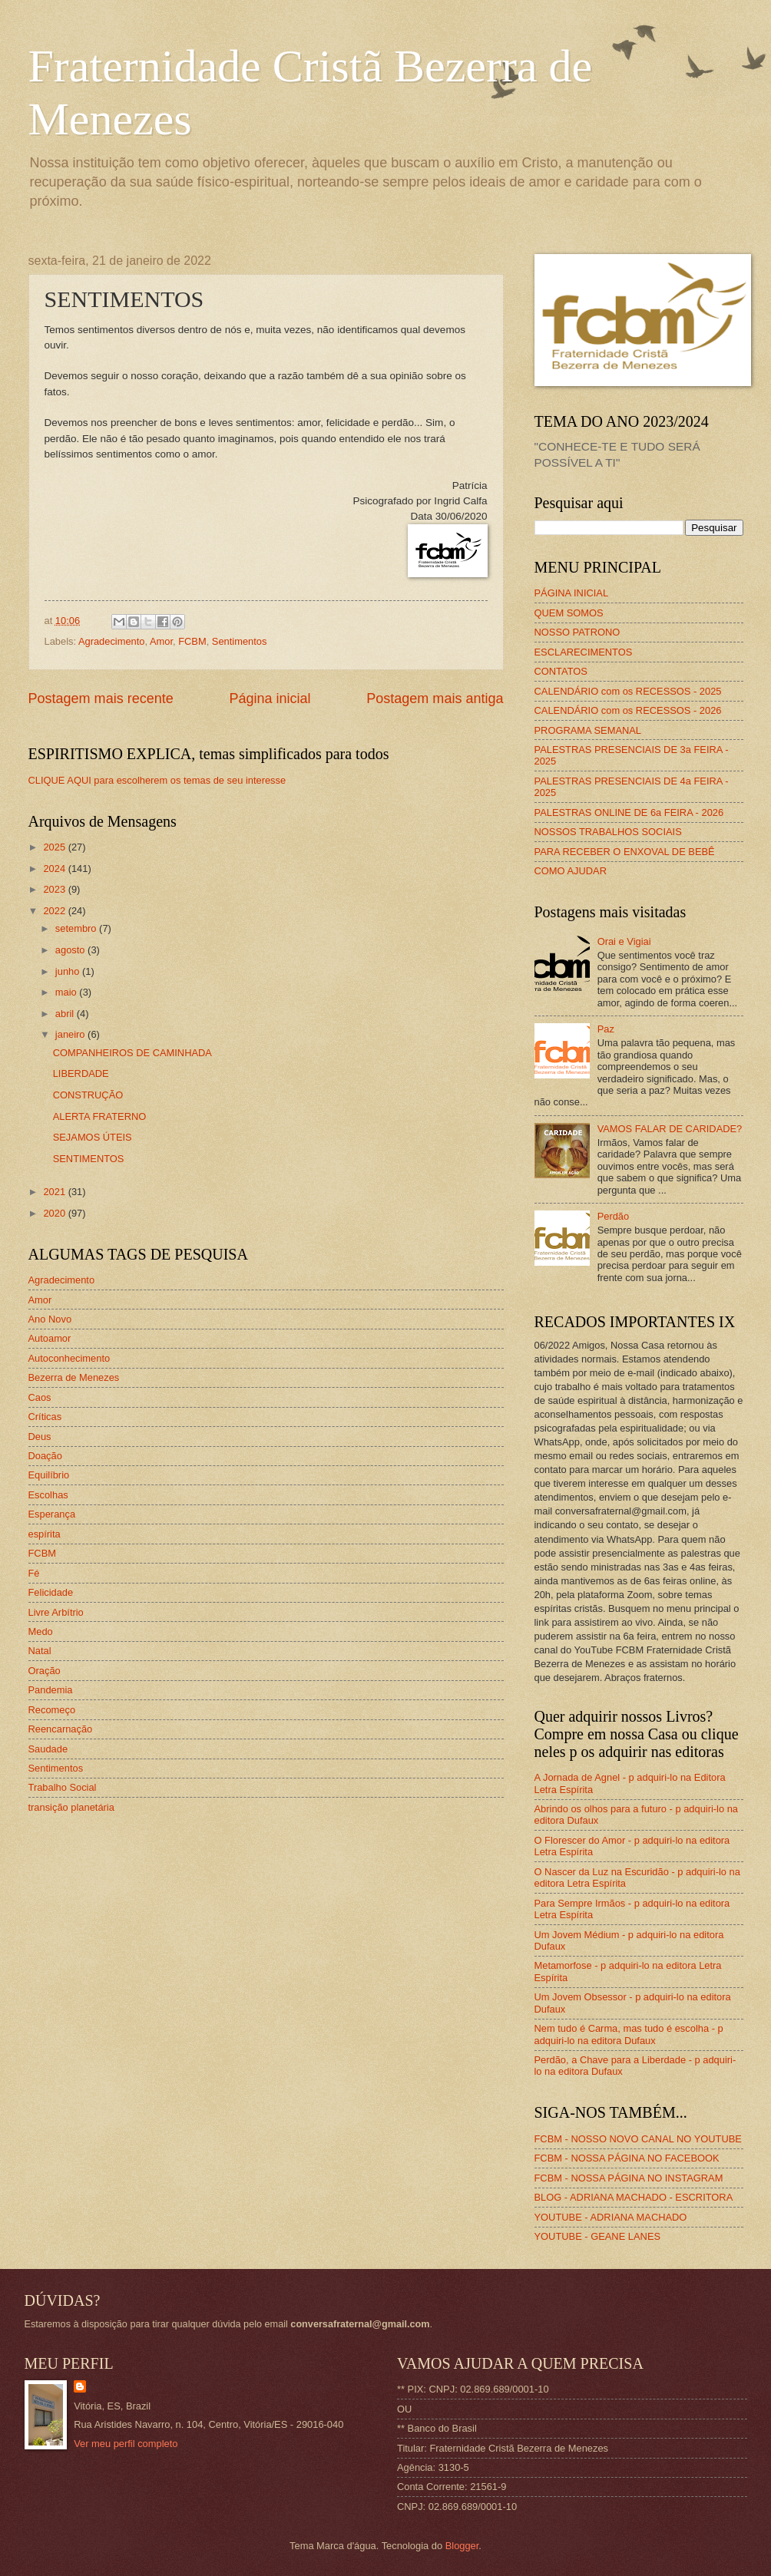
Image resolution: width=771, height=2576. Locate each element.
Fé (34, 1573)
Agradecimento (111, 641)
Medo (40, 1631)
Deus (39, 1436)
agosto (71, 950)
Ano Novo (50, 1319)
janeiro (71, 1034)
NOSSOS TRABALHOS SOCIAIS (608, 831)
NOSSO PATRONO (577, 632)
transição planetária (71, 1807)
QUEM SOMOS (569, 613)
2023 (55, 889)
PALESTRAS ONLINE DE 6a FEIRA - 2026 (629, 812)
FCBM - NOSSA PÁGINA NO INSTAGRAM (628, 2178)
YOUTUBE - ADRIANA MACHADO (610, 2217)
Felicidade (51, 1592)
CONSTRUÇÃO (88, 1095)
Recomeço (52, 1710)
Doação (45, 1455)
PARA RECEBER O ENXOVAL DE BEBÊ (624, 851)
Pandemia (50, 1690)
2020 (55, 1213)
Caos (39, 1397)
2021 (55, 1191)
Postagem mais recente (101, 698)
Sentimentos (239, 641)
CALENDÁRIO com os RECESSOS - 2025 (628, 691)
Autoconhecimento (69, 1358)
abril (66, 1013)
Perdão (613, 1216)
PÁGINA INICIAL (571, 593)
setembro (77, 928)
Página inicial (269, 698)
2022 (55, 910)
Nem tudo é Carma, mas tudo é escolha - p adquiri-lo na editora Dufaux (628, 2034)
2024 (55, 868)
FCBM (192, 641)
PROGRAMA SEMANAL (588, 730)
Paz (605, 1029)
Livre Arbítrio (56, 1612)
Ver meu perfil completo (125, 2443)
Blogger (462, 2545)
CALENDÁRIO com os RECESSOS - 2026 (628, 710)
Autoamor (49, 1338)
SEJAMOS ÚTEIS (92, 1137)
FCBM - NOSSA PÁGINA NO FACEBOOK (627, 2158)
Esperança (52, 1514)
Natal (39, 1650)
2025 (55, 847)
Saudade (48, 1749)
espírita (44, 1534)
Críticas (45, 1416)
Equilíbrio (49, 1475)
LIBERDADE (81, 1073)
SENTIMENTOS (88, 1158)
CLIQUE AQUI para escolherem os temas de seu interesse (157, 780)
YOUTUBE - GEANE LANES (597, 2236)
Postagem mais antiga (434, 698)
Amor (161, 641)
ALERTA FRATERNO (100, 1116)
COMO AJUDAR (570, 871)
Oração (44, 1670)
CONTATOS (560, 671)
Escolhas (48, 1495)
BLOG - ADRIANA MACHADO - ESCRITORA (633, 2197)
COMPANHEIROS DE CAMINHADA (132, 1052)
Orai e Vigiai (624, 941)
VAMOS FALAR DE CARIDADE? (670, 1128)
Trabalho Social (62, 1787)
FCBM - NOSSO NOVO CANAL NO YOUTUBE (638, 2139)
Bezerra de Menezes (74, 1377)
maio (67, 992)
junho (68, 971)
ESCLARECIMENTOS (583, 652)
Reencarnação (60, 1729)
